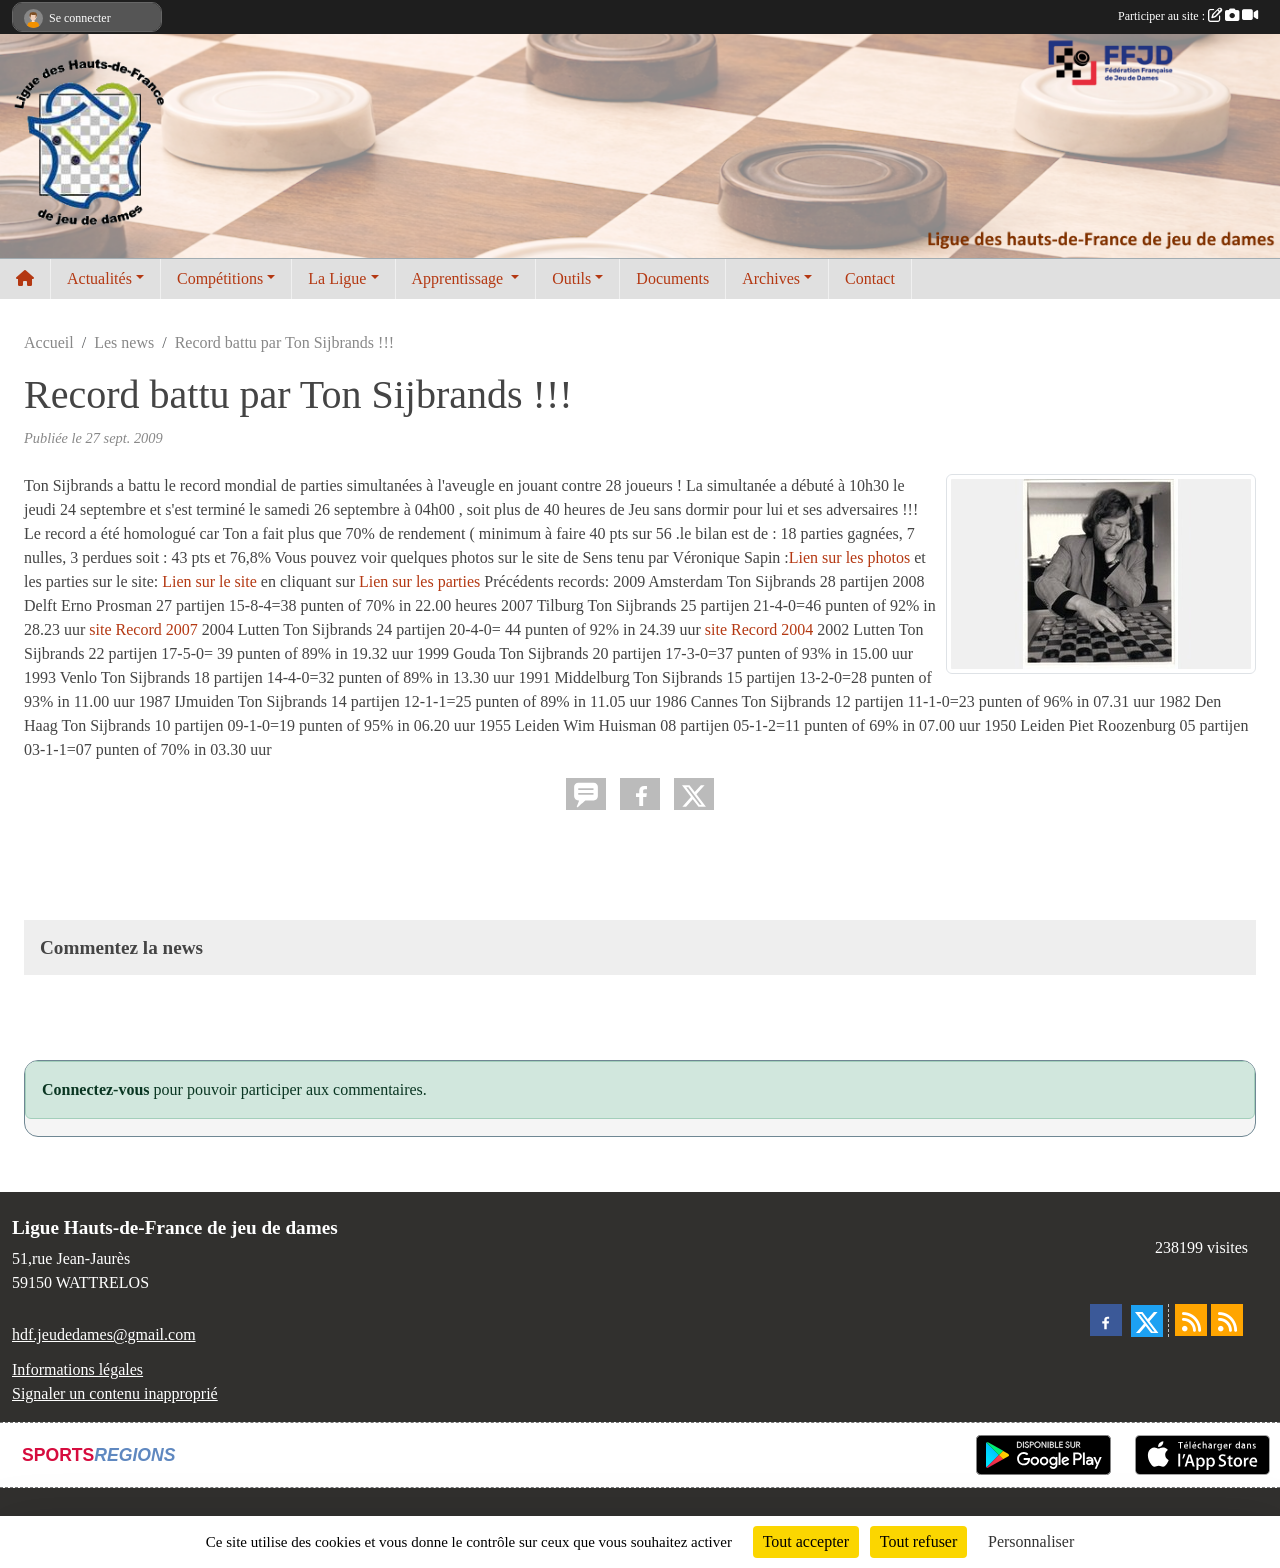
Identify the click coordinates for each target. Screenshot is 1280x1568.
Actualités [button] (99, 278)
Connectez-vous (96, 1089)
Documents (672, 278)
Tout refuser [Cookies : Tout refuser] (919, 1541)
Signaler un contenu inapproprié (115, 1393)
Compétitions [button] (220, 278)
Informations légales (77, 1369)
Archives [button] (771, 278)
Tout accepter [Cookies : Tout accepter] (806, 1541)
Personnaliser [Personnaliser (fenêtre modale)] (1031, 1541)
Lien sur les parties (419, 581)
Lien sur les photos (849, 557)
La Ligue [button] (337, 278)
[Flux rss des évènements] (1227, 1320)
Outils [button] (571, 278)
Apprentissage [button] (460, 278)
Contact (870, 278)
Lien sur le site (209, 581)
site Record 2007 (145, 629)
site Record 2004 (761, 629)
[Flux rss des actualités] (1191, 1320)
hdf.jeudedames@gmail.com (104, 1334)
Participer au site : (1188, 16)
